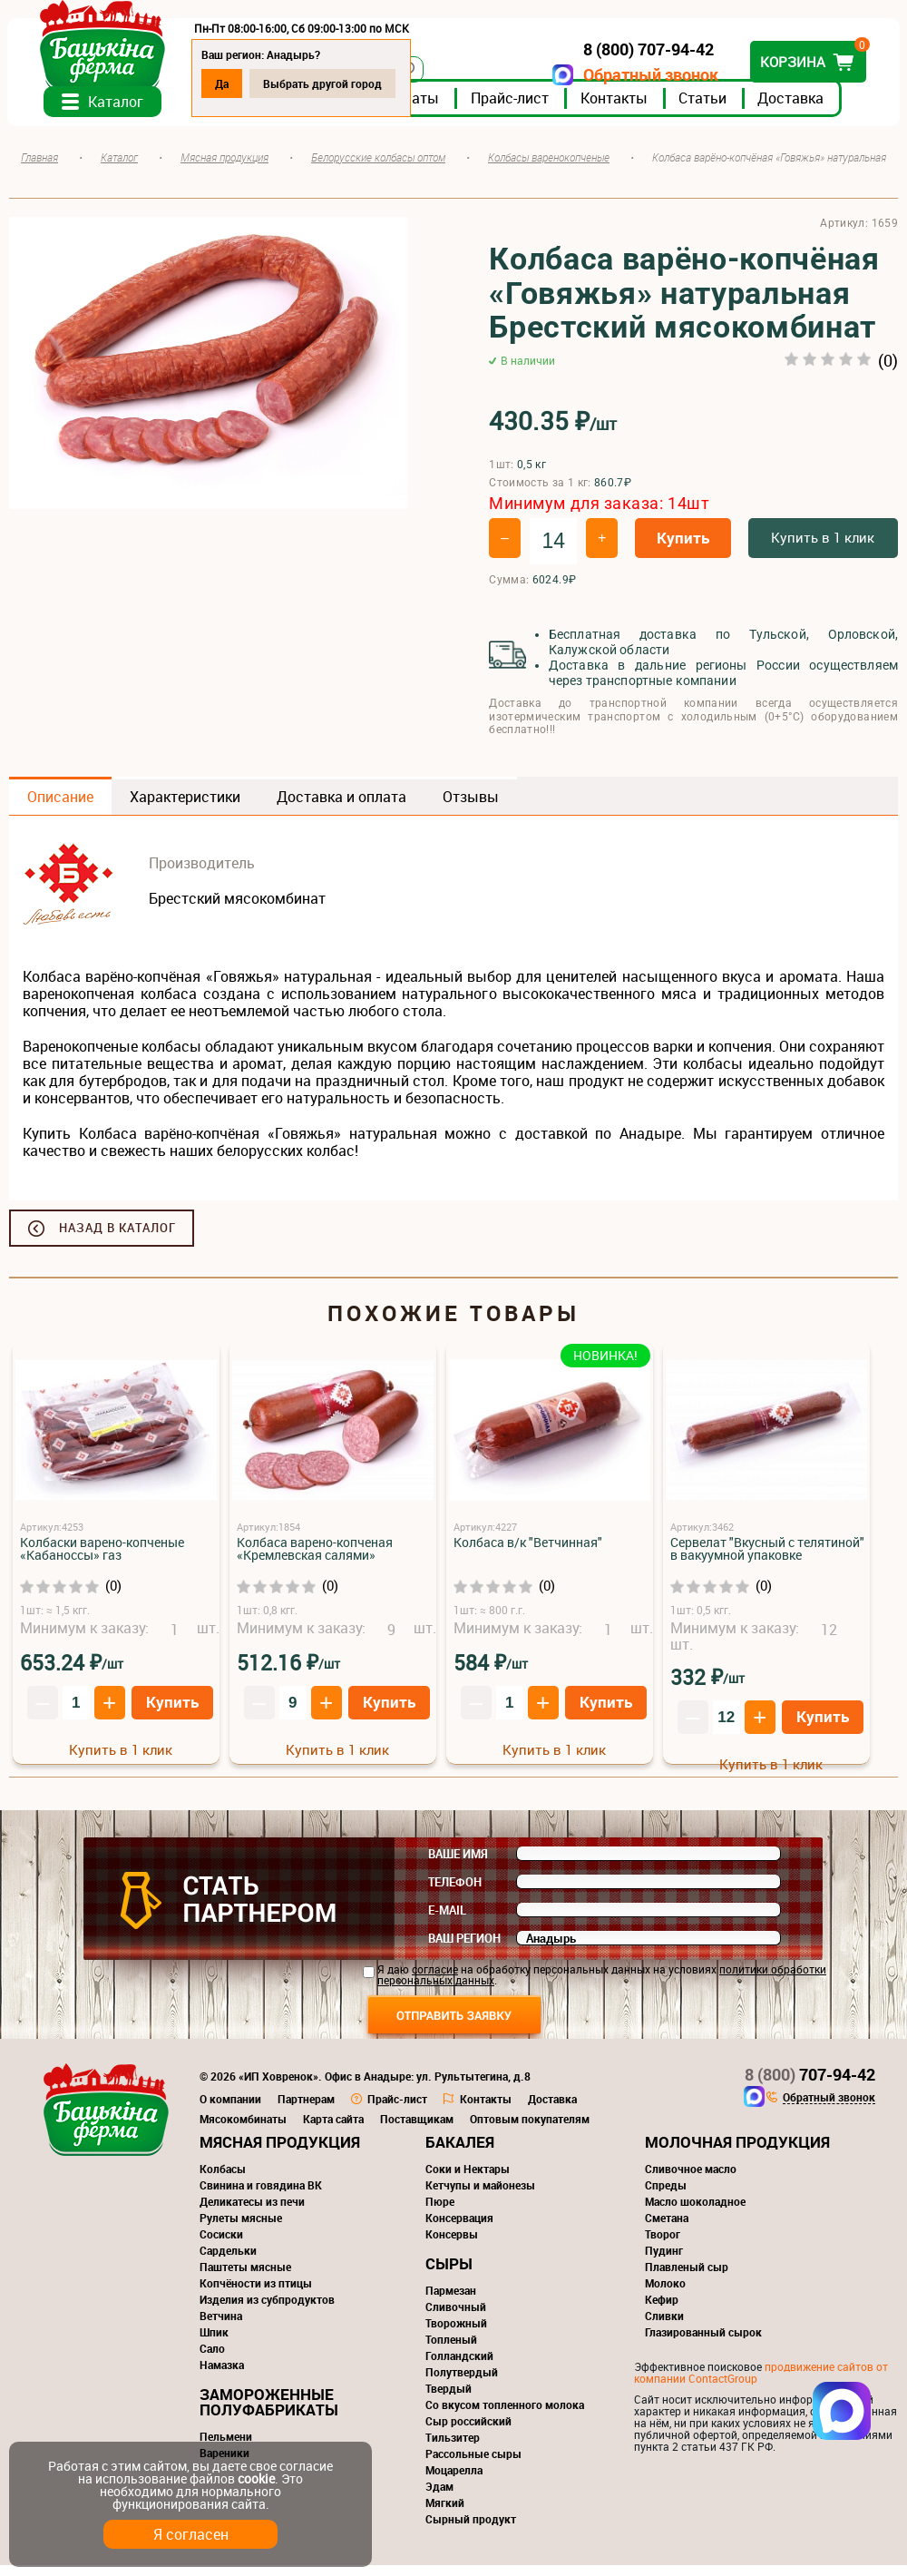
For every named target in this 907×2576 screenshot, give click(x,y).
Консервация (459, 2228)
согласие (435, 1980)
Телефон (455, 1893)
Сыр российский (468, 2431)
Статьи (704, 108)
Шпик (214, 2343)
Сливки (664, 2326)
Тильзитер (452, 2448)
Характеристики (185, 808)
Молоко (665, 2294)
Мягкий (444, 2513)
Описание (60, 808)
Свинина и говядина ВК (261, 2196)
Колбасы (223, 2179)
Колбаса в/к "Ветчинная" (528, 1553)
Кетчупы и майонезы (480, 2196)
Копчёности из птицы (256, 2294)
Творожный (456, 2333)
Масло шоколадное (695, 2212)
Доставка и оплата (341, 808)
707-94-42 (810, 2085)
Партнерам (306, 2109)
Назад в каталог (117, 1238)
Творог (662, 2245)
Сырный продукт (470, 2529)
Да (223, 83)
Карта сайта (333, 2129)
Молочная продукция (737, 2152)
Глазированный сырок (703, 2343)
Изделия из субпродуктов (267, 2310)
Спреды (666, 2196)
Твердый (448, 2399)
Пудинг (664, 2261)
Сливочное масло (690, 2179)
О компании (230, 2109)
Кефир (661, 2310)
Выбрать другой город (324, 83)
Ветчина (221, 2326)
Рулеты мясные (241, 2228)
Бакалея (459, 2152)
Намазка (222, 2375)
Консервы (451, 2245)
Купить (683, 547)
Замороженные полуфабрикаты (269, 2413)
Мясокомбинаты (243, 2129)
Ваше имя (458, 1864)
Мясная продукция (280, 2152)
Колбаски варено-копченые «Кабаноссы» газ (102, 1559)
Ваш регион (464, 1949)
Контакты (615, 108)
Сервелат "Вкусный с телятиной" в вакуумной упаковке (767, 1559)
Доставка (792, 108)
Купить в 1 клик (822, 547)
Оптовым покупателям (530, 2129)
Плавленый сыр (686, 2277)
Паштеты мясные (245, 2277)
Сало (212, 2359)
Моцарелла (454, 2480)
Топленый (451, 2350)
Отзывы (471, 808)
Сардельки (228, 2261)
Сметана (666, 2228)
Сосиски (221, 2245)
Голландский (459, 2366)
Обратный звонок (649, 74)
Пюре (439, 2212)
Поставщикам (417, 2129)
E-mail (447, 1921)
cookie (256, 2478)
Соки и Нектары (467, 2179)
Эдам (439, 2497)
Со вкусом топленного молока (504, 2415)
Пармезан (450, 2301)
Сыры (449, 2274)
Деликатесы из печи (252, 2212)
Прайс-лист (512, 108)
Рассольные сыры (473, 2464)
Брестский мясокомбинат (237, 909)
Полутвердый (461, 2382)
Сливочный (455, 2317)
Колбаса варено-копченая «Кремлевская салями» (315, 1559)
